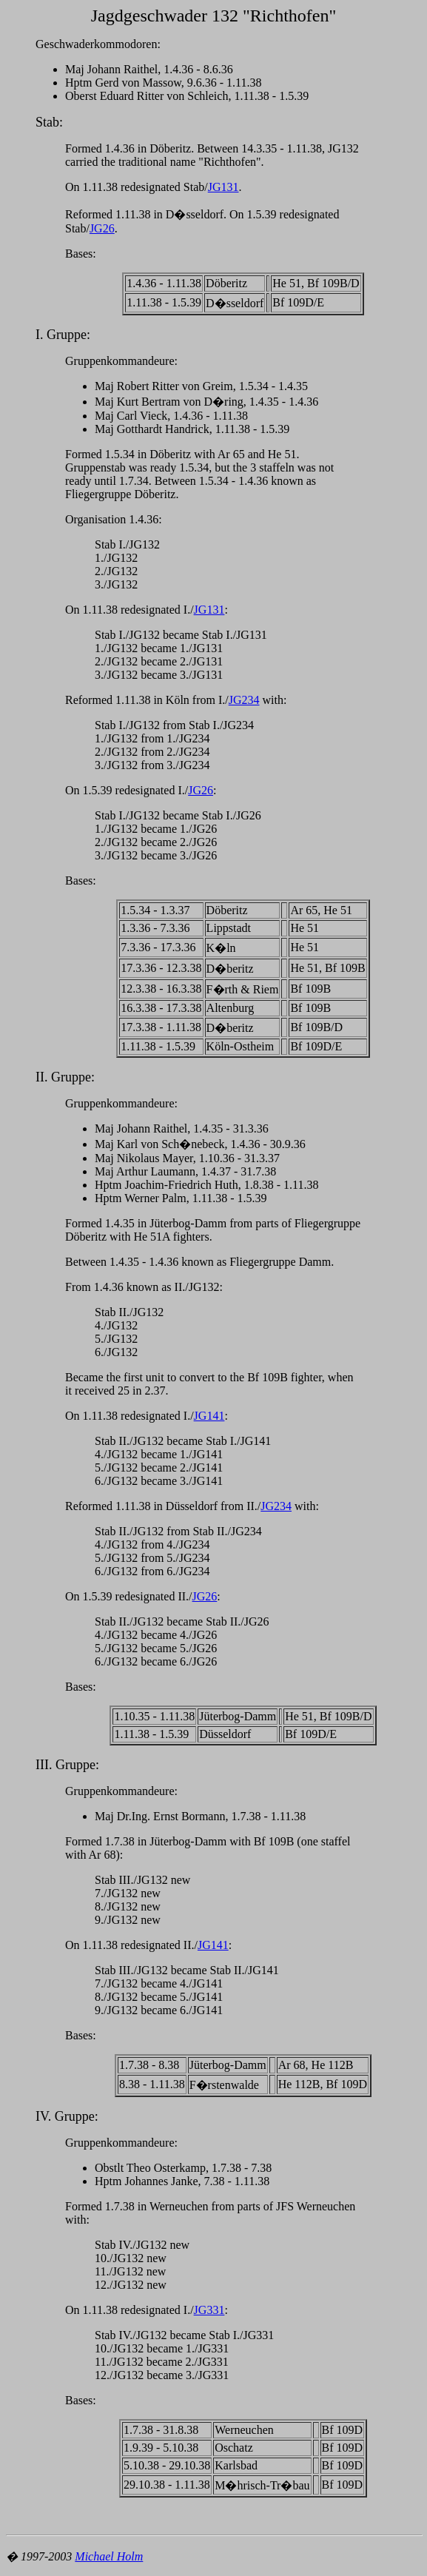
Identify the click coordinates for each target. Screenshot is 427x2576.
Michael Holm (109, 2556)
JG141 (209, 1415)
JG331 (209, 2310)
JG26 (102, 228)
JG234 (244, 700)
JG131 (223, 187)
